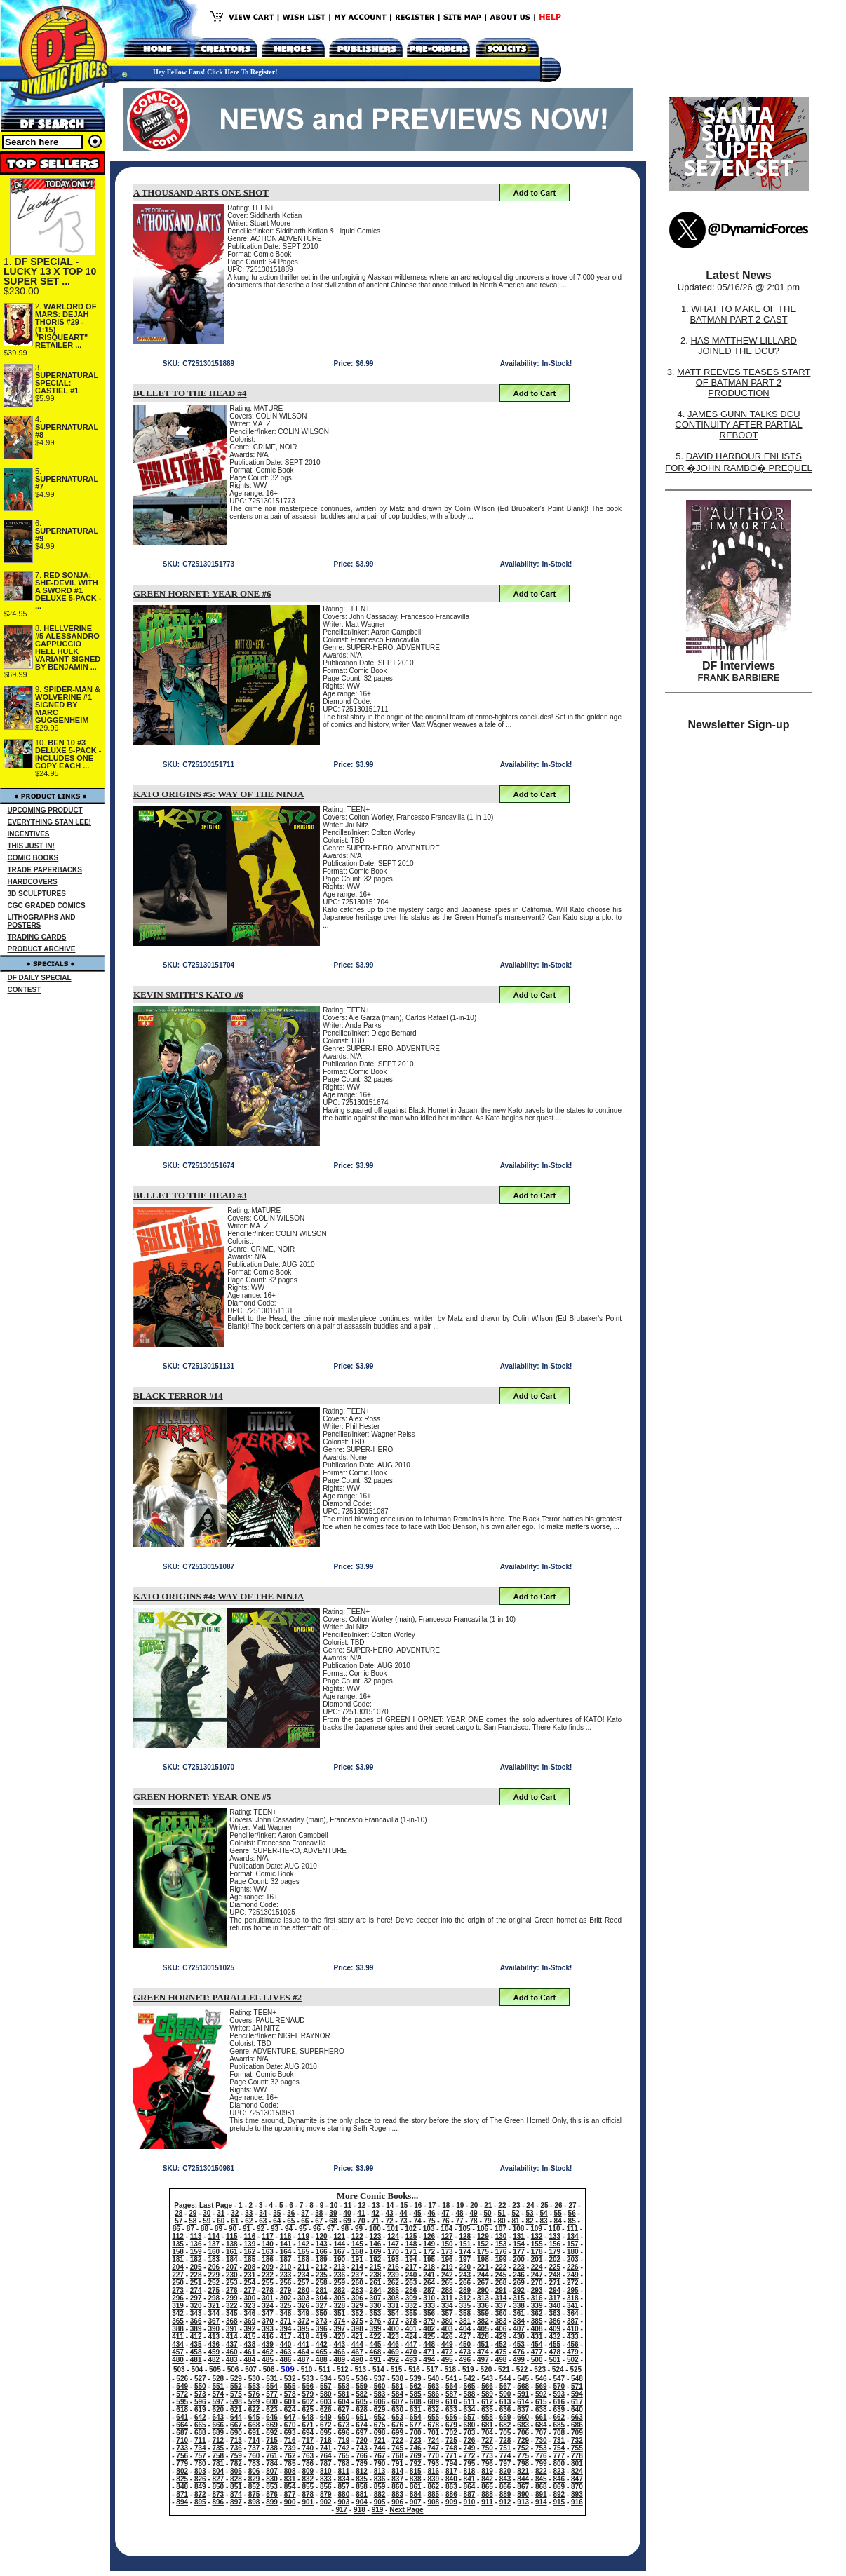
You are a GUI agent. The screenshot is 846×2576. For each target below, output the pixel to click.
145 (357, 2244)
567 (505, 2386)
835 (362, 2479)
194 (411, 2259)
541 (451, 2378)
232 (268, 2275)
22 (502, 2205)
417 (286, 2336)
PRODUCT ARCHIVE (42, 949)
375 (357, 2321)
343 (196, 2313)
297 (196, 2298)
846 (559, 2479)
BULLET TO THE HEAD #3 (190, 1195)
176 (501, 2252)
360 (501, 2313)
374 (339, 2321)
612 (487, 2402)
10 (333, 2205)
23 (516, 2205)
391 (232, 2329)
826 (200, 2479)
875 (254, 2494)
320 (196, 2306)
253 (232, 2282)
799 (541, 2463)
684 (541, 2425)
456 (573, 2344)
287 (429, 2290)
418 (303, 2336)
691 (254, 2432)
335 (465, 2306)
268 (501, 2282)
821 (523, 2471)
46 (431, 2213)
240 (411, 2275)
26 (558, 2205)
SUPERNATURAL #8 (66, 431)
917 (342, 2510)
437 (232, 2344)
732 (577, 2440)
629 (380, 2409)
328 (339, 2306)
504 (197, 2369)
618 (182, 2409)
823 (559, 2471)
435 (196, 2344)
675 (380, 2425)
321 (214, 2306)
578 (290, 2394)
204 (178, 2267)
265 (447, 2282)
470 (411, 2352)
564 (451, 2386)
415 (250, 2336)
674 (362, 2425)
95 (303, 2228)
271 (554, 2282)
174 (465, 2252)
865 (487, 2486)
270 (537, 2282)
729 (523, 2440)
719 (344, 2440)
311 (447, 2298)
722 (397, 2440)
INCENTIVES (29, 834)
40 (347, 2213)
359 (483, 2313)
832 (308, 2479)
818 (470, 2471)
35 (277, 2213)
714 (254, 2440)
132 (537, 2236)
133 (554, 2236)
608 (416, 2402)
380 (447, 2321)
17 (432, 2205)
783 (254, 2463)
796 (487, 2463)
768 (397, 2456)
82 (530, 2221)
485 (268, 2360)
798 (523, 2463)
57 (178, 2221)
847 (577, 2479)
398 (357, 2329)
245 (501, 2275)
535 (344, 2378)
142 (303, 2244)
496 (465, 2360)
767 (380, 2456)
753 (541, 2448)
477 (537, 2352)
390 (214, 2329)
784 (272, 2463)
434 (178, 2344)
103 (429, 2228)
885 (433, 2494)
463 (286, 2352)
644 (236, 2417)
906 (397, 2502)
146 (376, 2244)
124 (393, 2236)
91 (246, 2228)
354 (393, 2313)
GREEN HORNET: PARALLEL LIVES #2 (217, 1997)
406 (501, 2329)
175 (483, 2252)
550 (200, 2386)
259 (339, 2282)
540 (433, 2378)
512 (343, 2369)
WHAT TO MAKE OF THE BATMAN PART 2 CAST (743, 314)
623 (272, 2409)
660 (523, 2417)
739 (290, 2448)
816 (433, 2471)
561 (397, 2386)
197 (465, 2259)
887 (470, 2494)
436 (214, 2344)
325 (286, 2306)
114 (214, 2236)
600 (272, 2402)
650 (344, 2417)
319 (178, 2306)
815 (416, 2471)
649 (326, 2417)
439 (268, 2344)
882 (380, 2494)
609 (433, 2402)
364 (573, 2313)
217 (411, 2267)
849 (200, 2486)
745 (397, 2448)
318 (573, 2298)
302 (286, 2298)
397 (339, 2329)
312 (465, 2298)
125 (411, 2236)
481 (196, 2360)
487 (303, 2360)
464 (303, 2352)
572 (182, 2394)
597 (218, 2402)
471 (429, 2352)
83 (544, 2221)
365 (178, 2321)
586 (433, 2394)
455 (554, 2344)
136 (196, 2244)
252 (214, 2282)
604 (344, 2402)
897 (236, 2502)
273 (178, 2290)
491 (376, 2360)
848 (182, 2486)
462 (268, 2352)
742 (344, 2448)
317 (554, 2298)
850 (218, 2486)
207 (232, 2267)
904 (362, 2502)
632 (433, 2409)
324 (268, 2306)
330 (376, 2306)
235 (322, 2275)
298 (214, 2298)
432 (554, 2336)
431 (537, 2336)
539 (416, 2378)
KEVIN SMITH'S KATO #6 (188, 994)
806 (254, 2471)
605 (362, 2402)
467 (357, 2352)
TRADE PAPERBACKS (45, 870)
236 (339, 2275)
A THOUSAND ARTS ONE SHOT (201, 192)
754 (559, 2448)
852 (254, 2486)
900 (290, 2502)
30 (206, 2213)
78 (473, 2221)
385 (537, 2321)
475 (501, 2352)
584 (397, 2394)
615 (541, 2402)
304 (322, 2298)
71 (375, 2221)
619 (200, 2409)
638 (541, 2409)
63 (263, 2221)
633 (451, 2409)
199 (501, 2259)
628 (362, 2409)
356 (429, 2313)
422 (376, 2336)
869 (559, 2486)
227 (178, 2275)
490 (357, 2360)
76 (445, 2221)
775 (523, 2456)
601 (290, 2402)
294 (554, 2290)
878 (308, 2494)
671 (308, 2425)
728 (505, 2440)
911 (487, 2502)
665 (200, 2425)
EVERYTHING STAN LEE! (49, 822)
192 (376, 2259)
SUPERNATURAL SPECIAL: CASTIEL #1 (66, 383)
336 (483, 2306)
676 (397, 2425)
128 (465, 2236)
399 (376, 2329)
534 (326, 2378)
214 (357, 2267)
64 (277, 2221)
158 (178, 2252)
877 (290, 2494)
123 (376, 2236)
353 (376, 2313)
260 (357, 2282)
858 (362, 2486)
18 (446, 2205)
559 (362, 2386)
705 (505, 2432)
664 (182, 2425)
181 (178, 2259)
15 (404, 2205)
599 (254, 2402)
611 (470, 2402)
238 (376, 2275)
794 (451, 2463)
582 (362, 2394)
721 (380, 2440)
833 (326, 2479)
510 (307, 2369)
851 (236, 2486)
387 (573, 2321)
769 (416, 2456)
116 (250, 2236)
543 (487, 2378)
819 (487, 2471)
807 (272, 2471)
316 (537, 2298)
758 (218, 2456)
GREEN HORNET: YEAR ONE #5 (202, 1796)
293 (537, 2290)
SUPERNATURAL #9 (66, 535)
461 (250, 2352)
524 (558, 2369)
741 (326, 2448)
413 (214, 2336)
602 (308, 2402)
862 (433, 2486)
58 (192, 2221)
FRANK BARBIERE (739, 677)
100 (375, 2228)
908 (433, 2502)
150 (447, 2244)
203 (573, 2259)
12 (361, 2205)
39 (333, 2213)
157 (573, 2244)
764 (326, 2456)
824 (577, 2471)
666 (218, 2425)
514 (378, 2369)
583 (380, 2394)
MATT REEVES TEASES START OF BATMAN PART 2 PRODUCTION (743, 382)
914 (541, 2502)
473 (465, 2352)
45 (417, 2213)
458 (196, 2352)
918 (359, 2510)
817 (451, 2471)
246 (519, 2275)
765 (344, 2456)
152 (483, 2244)
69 (347, 2221)
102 (411, 2228)
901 (308, 2502)
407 (519, 2329)
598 (236, 2402)
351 (339, 2313)
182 (196, 2259)
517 (432, 2369)
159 (196, 2252)
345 (232, 2313)
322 (232, 2306)
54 (544, 2213)
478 (554, 2352)
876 (272, 2494)
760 (254, 2456)
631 (416, 2409)
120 (322, 2236)
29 (192, 2213)
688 (200, 2432)
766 (362, 2456)
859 (380, 2486)
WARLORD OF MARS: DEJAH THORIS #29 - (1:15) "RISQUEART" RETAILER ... (65, 325)
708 (559, 2432)
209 (268, 2267)
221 (483, 2267)
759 (236, 2456)
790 (380, 2463)
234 (303, 2275)
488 (322, 2360)
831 (290, 2479)
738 (272, 2448)
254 (250, 2282)
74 (417, 2221)
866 (505, 2486)
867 (523, 2486)
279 (286, 2290)
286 (411, 2290)
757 (200, 2456)
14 (390, 2205)
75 (431, 2221)
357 (447, 2313)
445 (376, 2344)
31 (220, 2213)
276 (232, 2290)
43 (389, 2213)
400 (393, 2329)
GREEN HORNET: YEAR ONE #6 (202, 593)
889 (505, 2494)
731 (559, 2440)
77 (459, 2221)
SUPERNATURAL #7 (66, 483)
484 (250, 2360)
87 (190, 2228)
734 (200, 2448)
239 (393, 2275)
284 (376, 2290)
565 (470, 2386)
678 (433, 2425)
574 (218, 2394)
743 (362, 2448)
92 (260, 2228)
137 (214, 2244)
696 (344, 2432)
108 (519, 2228)
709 (577, 2432)
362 (537, 2313)
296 (178, 2298)
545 (523, 2378)
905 (380, 2502)
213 (339, 2267)
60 (220, 2221)
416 (268, 2336)
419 (322, 2336)
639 (559, 2409)
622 (254, 2409)
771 (451, 2456)
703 (470, 2432)
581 (344, 2394)
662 (559, 2417)
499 (519, 2360)
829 (254, 2479)
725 (451, 2440)
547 (559, 2378)
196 (447, 2259)
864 (470, 2486)
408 (537, 2329)
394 (286, 2329)
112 (178, 2236)
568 (523, 2386)
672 (326, 2425)
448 (429, 2344)
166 (322, 2252)
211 (303, 2267)
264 (429, 2282)
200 (519, 2259)
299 (232, 2298)
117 (268, 2236)
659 (505, 2417)
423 (393, 2336)
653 (397, 2417)
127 (447, 2236)
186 (268, 2259)
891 (541, 2494)
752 (523, 2448)
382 (483, 2321)
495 (447, 2360)
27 (572, 2205)
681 (487, 2425)
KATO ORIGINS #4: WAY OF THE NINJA (218, 1596)
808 (290, 2471)
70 (361, 2221)
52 (516, 2213)
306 (357, 2298)
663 (577, 2417)
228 (196, 2275)
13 (376, 2205)
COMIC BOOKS (33, 858)
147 (393, 2244)
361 (519, 2313)
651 (362, 2417)
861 (416, 2486)
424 (411, 2336)
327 (322, 2306)
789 (362, 2463)
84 (558, 2221)
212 (322, 2267)
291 (501, 2290)
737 (254, 2448)
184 (232, 2259)
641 (182, 2417)
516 (414, 2369)
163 (268, 2252)
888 (487, 2494)
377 (393, 2321)
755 (577, 2448)
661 (541, 2417)
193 (393, 2259)
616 (559, 2402)
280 (303, 2290)
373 (322, 2321)
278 (268, 2290)
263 (411, 2282)
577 (272, 2394)
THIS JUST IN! (31, 846)
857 (344, 2486)
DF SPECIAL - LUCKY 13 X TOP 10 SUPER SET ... (50, 271)
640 (577, 2409)
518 (450, 2369)
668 (254, 2425)
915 (559, 2502)
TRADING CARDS (37, 937)
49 (473, 2213)
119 (303, 2236)
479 (573, 2352)
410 (573, 2329)
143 (322, 2244)
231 (250, 2275)
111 (572, 2228)
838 (416, 2479)
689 (218, 2432)
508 (269, 2369)
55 (558, 2213)
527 (200, 2378)
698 (380, 2432)
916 (577, 2502)
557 (326, 2386)
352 (357, 2313)
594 (577, 2394)
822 (541, 2471)
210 (286, 2267)
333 (429, 2306)
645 (254, 2417)
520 (486, 2369)
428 (483, 2336)
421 (357, 2336)
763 (308, 2456)
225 (554, 2267)
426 (447, 2336)
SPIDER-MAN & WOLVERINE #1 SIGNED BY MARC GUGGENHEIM (67, 704)
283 (357, 2290)
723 (416, 2440)
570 (559, 2386)
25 (544, 2205)
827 (218, 2479)
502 (573, 2360)
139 (250, 2244)
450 (465, 2344)
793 (433, 2463)
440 (286, 2344)
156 (554, 2244)
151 (465, 2244)
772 (470, 2456)
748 (451, 2448)
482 (214, 2360)
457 (178, 2352)
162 (250, 2252)
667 (236, 2425)
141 (286, 2244)
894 (182, 2502)
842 (487, 2479)
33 (249, 2213)
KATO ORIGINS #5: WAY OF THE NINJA (218, 794)
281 (322, 2290)
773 (487, 2456)
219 (447, 2267)
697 (362, 2432)
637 (523, 2409)
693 (290, 2432)
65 (291, 2221)
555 (290, 2386)
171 (411, 2252)
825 (182, 2479)
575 (236, 2394)
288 (447, 2290)
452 (501, 2344)
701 (433, 2432)
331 (393, 2306)
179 (554, 2252)
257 (303, 2282)
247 (537, 2275)
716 (290, 2440)
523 (540, 2369)
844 (523, 2479)
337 (501, 2306)
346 (250, 2313)
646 (272, 2417)
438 (250, 2344)
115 (232, 2236)
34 (263, 2213)
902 (326, 2502)
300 (250, 2298)
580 (326, 2394)
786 (308, 2463)
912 (505, 2502)
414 (232, 2336)
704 (487, 2432)
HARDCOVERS (33, 882)
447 (411, 2344)
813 (380, 2471)
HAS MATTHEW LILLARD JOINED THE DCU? (744, 345)
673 (344, 2425)
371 (286, 2321)
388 (178, 2329)
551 (218, 2386)
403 (447, 2329)
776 (541, 2456)
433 (573, 2336)
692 (272, 2432)
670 (290, 2425)
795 (470, 2463)
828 (236, 2479)
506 (233, 2369)
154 (519, 2244)
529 (236, 2378)
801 (577, 2463)
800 (559, 2463)
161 (232, 2252)
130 (501, 2236)
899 (272, 2502)
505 (215, 2369)
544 (505, 2378)
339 (537, 2306)
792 (416, 2463)
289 (465, 2290)
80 (502, 2221)
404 (465, 2329)
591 (523, 2394)
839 (433, 2479)
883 (397, 2494)
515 (397, 2369)
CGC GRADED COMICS (47, 905)
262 (393, 2282)
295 (573, 2290)
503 (179, 2369)
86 (176, 2228)
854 (290, 2486)
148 (411, 2244)
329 (357, 2306)
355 (411, 2313)
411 (178, 2336)
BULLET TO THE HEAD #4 (190, 393)
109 (536, 2228)
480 (178, 2360)
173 (447, 2252)
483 (232, 2360)
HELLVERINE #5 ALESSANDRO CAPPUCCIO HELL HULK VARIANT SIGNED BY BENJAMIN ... (67, 647)
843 (505, 2479)
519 (468, 2369)
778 (577, 2456)
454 (537, 2344)
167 (339, 2252)
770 (433, 2456)
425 (429, 2336)
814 (397, 2471)
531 (272, 2378)
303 (303, 2298)
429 (501, 2336)
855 (308, 2486)
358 (465, 2313)
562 (416, 2386)
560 (380, 2386)
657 (470, 2417)
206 (214, 2267)
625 (308, 2409)
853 (272, 2486)
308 (393, 2298)
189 (322, 2259)
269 (519, 2282)
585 (416, 2394)
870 (577, 2486)
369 (250, 2321)
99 (359, 2228)
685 (559, 2425)
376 (376, 2321)
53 (530, 2213)
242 (447, 2275)
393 (268, 2329)
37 (305, 2213)
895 (200, 2502)
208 (250, 2267)
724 (433, 2440)
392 (250, 2329)
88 (204, 2228)
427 (465, 2336)
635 (487, 2409)
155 (537, 2244)
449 (447, 2344)
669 (272, 2425)
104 (446, 2228)
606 (380, 2402)
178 (537, 2252)
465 (322, 2352)
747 (433, 2448)
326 (303, 2306)
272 (573, 2282)
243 (465, 2275)
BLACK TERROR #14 (178, 1395)
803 (200, 2471)
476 (519, 2352)
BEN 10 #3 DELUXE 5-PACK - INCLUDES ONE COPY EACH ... (68, 754)
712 (218, 2440)
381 (465, 2321)
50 (488, 2213)
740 (308, 2448)
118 (286, 2236)
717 (308, 2440)
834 (344, 2479)
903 (344, 2502)
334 (447, 2306)
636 (505, 2409)
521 (504, 2369)
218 (429, 2267)
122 (357, 2236)
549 (182, 2386)
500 (537, 2360)
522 (522, 2369)
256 (286, 2282)
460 (232, 2352)
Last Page (215, 2205)
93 (274, 2228)
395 (303, 2329)
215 (376, 2267)
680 (470, 2425)
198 (483, 2259)
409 (554, 2329)
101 (393, 2228)
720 (362, 2440)
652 (380, 2417)
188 (303, 2259)
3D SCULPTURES (37, 893)
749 (470, 2448)
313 (483, 2298)
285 (393, 2290)
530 (254, 2378)
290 (483, 2290)
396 (322, 2329)
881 (362, 2494)
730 (541, 2440)
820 (505, 2471)
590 (505, 2394)
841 (470, 2479)
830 (272, 2479)
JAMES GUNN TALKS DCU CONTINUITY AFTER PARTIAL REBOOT (738, 424)
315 (519, 2298)
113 (196, 2236)
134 (573, 2236)
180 (573, 2252)
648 (308, 2417)
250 (178, 2282)
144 (339, 2244)
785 (290, 2463)
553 (254, 2386)
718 (326, 2440)
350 (322, 2313)
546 (541, 2378)
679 (451, 2425)
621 (236, 2409)
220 (465, 2267)
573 (200, 2394)
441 (303, 2344)
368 (232, 2321)
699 (397, 2432)
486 (286, 2360)
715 (272, 2440)
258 (322, 2282)
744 (380, 2448)
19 (460, 2205)
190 (339, 2259)
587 (451, 2394)
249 (573, 2275)
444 (357, 2344)
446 (393, 2344)
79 (488, 2221)
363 (554, 2313)
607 (397, 2402)
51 (502, 2213)
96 (317, 2228)
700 (416, 2432)
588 (470, 2394)
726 (470, 2440)
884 (416, 2494)
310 (429, 2298)
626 (326, 2409)
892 (559, 2494)
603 (326, 2402)
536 (362, 2378)
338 (519, 2306)
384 (519, 2321)
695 (326, 2432)
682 (505, 2425)
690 (236, 2432)
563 (433, 2386)
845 (541, 2479)
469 (393, 2352)
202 (554, 2259)
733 (182, 2448)
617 (577, 2402)
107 (500, 2228)
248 (554, 2275)
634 (470, 2409)
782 (236, 2463)
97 (331, 2228)
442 (322, 2344)
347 (268, 2313)
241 (429, 2275)
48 (459, 2213)
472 (447, 2352)
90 (232, 2228)
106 (483, 2228)
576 (254, 2394)
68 (333, 2221)
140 (268, 2244)
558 (344, 2386)
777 (559, 2456)
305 (339, 2298)
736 (236, 2448)
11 (347, 2205)
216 (393, 2267)
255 (268, 2282)
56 (572, 2213)
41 (361, 2213)
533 (308, 2378)
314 (501, 2298)
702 (451, 2432)
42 (375, 2213)
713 (236, 2440)
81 (516, 2221)
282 (339, 2290)
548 (577, 2378)
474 (483, 2352)
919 (378, 2510)
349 (303, 2313)
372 (303, 2321)
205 (196, 2267)
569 (541, 2386)
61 (235, 2221)
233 (286, 2275)
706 (523, 2432)
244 (483, 2275)
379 (429, 2321)
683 (523, 2425)
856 (326, 2486)
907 (416, 2502)
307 (376, 2298)
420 (339, 2336)
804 (218, 2471)
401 (411, 2329)
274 (196, 2290)
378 (411, 2321)
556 (308, 2386)
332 (411, 2306)
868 (541, 2486)
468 (376, 2352)
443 (339, 2344)
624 (290, 2409)
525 (576, 2369)
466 (339, 2352)
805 (236, 2471)
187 (286, 2259)
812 (362, 2471)
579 (308, 2394)
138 (232, 2244)
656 (451, 2417)
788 (344, 2463)
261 (376, 2282)
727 (487, 2440)
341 (573, 2306)
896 (218, 2502)
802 (182, 2471)
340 (554, 2306)
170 (393, 2252)
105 (465, 2228)
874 (236, 2494)
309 (411, 2298)
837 (397, 2479)
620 (218, 2409)
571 (577, 2386)
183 (214, 2259)
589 (487, 2394)
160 (214, 2252)
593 (559, 2394)
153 (501, 2244)
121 (339, 2236)
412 (196, 2336)
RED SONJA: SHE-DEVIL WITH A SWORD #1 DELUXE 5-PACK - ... (68, 590)
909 (451, 2502)
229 (214, 2275)
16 (418, 2205)
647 (290, 2417)
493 (411, 2360)
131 (519, 2236)
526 (182, 2378)
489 (339, 2360)
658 (487, 2417)
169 (376, 2252)
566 (487, 2386)
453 (519, 2344)
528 (218, 2378)
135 (178, 2244)
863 (451, 2486)
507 (251, 2369)
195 (429, 2259)
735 (218, 2448)
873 (218, 2494)
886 (451, 2494)
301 (268, 2298)
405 (483, 2329)
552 (236, 2386)
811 (344, 2471)
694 (308, 2432)
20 (474, 2205)
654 (416, 2417)
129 (483, 2236)
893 (577, 2494)
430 (519, 2336)
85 (572, 2221)
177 (519, 2252)
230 (232, 2275)
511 (324, 2369)
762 (290, 2456)
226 (573, 2267)
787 (326, 2463)
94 (289, 2228)
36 (291, 2213)
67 (319, 2221)
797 (505, 2463)
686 (577, 2425)
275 (214, 2290)
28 (178, 2213)
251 (196, 2282)
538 (397, 2378)
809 (308, 2471)
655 (433, 2417)
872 (200, 2494)
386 (554, 2321)
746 (416, 2448)
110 (554, 2228)
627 (344, 2409)
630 (397, 2409)
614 (523, 2402)
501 (554, 2360)
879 (326, 2494)
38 (319, 2213)
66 (305, 2221)
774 (505, 2456)
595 (182, 2402)
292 (519, 2290)
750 (487, 2448)
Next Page (406, 2510)
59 (206, 2221)
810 (326, 2471)
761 (272, 2456)
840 (451, 2479)
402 (429, 2329)
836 (380, 2479)
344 (214, 2313)
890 (523, 2494)
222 (501, 2267)
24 (530, 2205)
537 (380, 2378)
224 (537, 2267)
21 (488, 2205)
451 (483, 2344)
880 (344, 2494)
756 (182, 2456)
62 (249, 2221)
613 (505, 2402)
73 (403, 2221)
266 (465, 2282)
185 (250, 2259)
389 (196, 2329)
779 (182, 2463)
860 (397, 2486)
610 (451, 2402)
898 (254, 2502)
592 (541, 2394)
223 (519, 2267)
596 (200, 2402)
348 (286, 2313)
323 (250, 2306)
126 (429, 2236)
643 (218, 2417)
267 (483, 2282)
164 (286, 2252)
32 (235, 2213)
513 (360, 2369)
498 (501, 2360)
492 (393, 2360)
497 (483, 2360)
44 (403, 2213)
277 (250, 2290)
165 (303, 2252)
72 (389, 2221)
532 (290, 2378)
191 (357, 2259)
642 (200, 2417)
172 (429, 2252)
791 (397, 2463)
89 (218, 2228)
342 (178, 2313)
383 (501, 2321)
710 (182, 2440)
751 (505, 2448)
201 (537, 2259)
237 (357, 2275)
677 (416, 2425)
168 (357, 2252)
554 (272, 2386)
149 (429, 2244)
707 (541, 2432)
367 (214, 2321)
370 (268, 2321)
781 (218, 2463)
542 (470, 2378)
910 (470, 2502)
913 (523, 2502)
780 (200, 2463)
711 (200, 2440)
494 (429, 2360)
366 (196, 2321)
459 (214, 2352)
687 (182, 2432)
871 (182, 2494)
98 (345, 2228)
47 (445, 2213)
